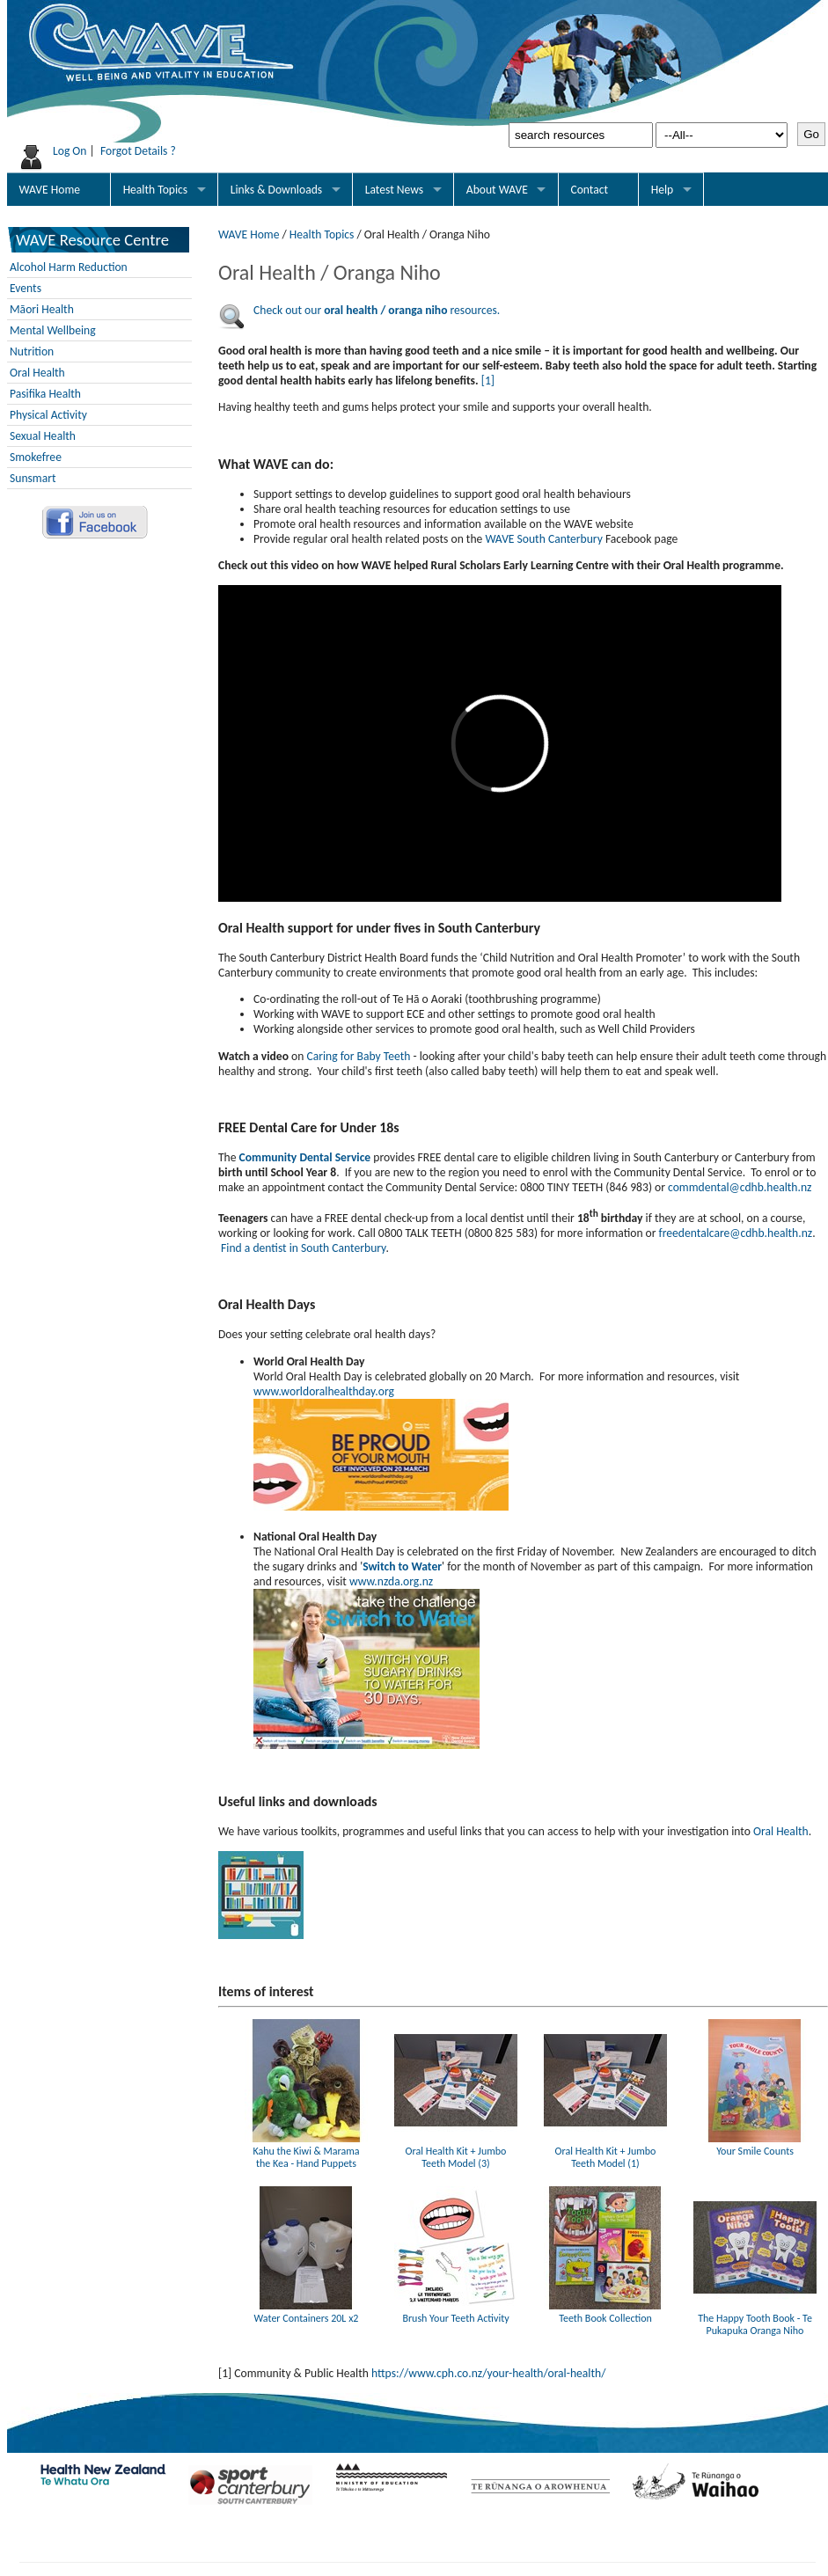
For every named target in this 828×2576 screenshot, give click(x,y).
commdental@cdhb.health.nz (739, 1187)
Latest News (394, 189)
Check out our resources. (376, 310)
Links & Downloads (276, 189)
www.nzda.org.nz (392, 1581)
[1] (488, 380)
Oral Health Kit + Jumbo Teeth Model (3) (455, 2151)
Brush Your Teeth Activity (455, 2312)
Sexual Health (43, 435)
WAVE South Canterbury (543, 538)
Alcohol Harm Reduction (69, 267)
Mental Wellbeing (53, 330)
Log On (70, 150)
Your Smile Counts (755, 2145)
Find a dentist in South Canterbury (303, 1247)
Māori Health (42, 309)
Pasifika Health (45, 393)
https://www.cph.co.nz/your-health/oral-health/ (488, 2373)
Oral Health (37, 372)
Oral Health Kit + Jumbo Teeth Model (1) (605, 2151)
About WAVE (497, 189)
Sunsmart (33, 478)
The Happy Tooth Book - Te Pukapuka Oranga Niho (755, 2318)
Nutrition (32, 351)
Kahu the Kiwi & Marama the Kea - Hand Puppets (306, 2151)
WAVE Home (49, 189)
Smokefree (36, 457)
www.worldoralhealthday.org (323, 1391)
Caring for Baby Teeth (358, 1056)
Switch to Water (402, 1566)
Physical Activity (48, 414)
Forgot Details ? (138, 150)
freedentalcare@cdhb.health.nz (736, 1233)
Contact (589, 189)
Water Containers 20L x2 (306, 2312)
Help (662, 189)
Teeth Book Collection (605, 2312)
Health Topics (155, 189)
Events (25, 288)
